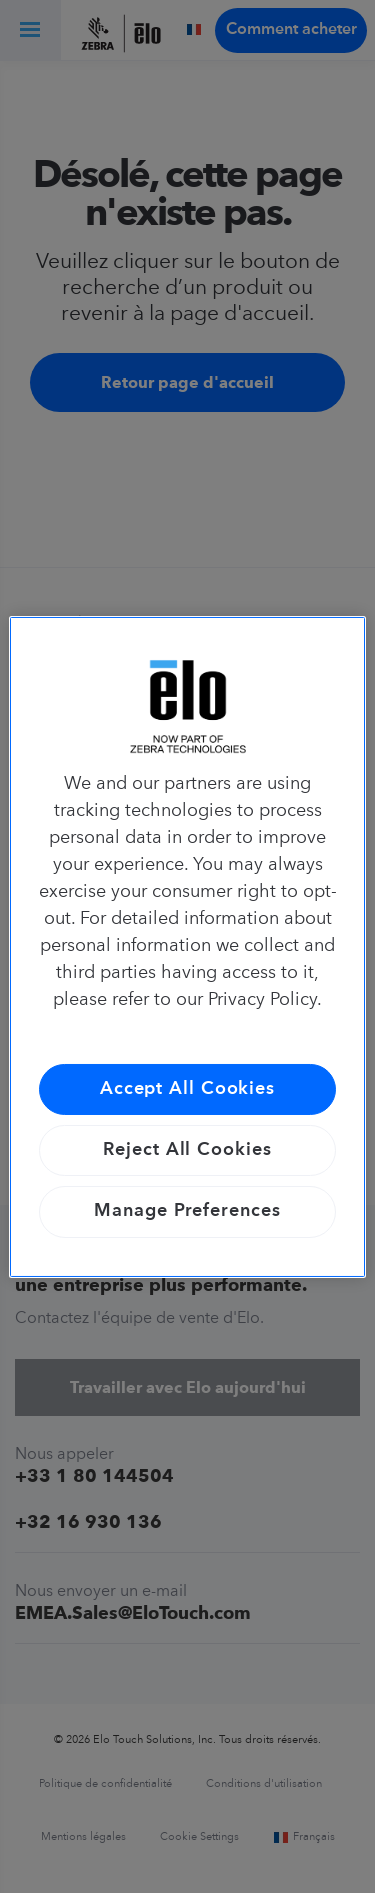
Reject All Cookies (187, 1150)
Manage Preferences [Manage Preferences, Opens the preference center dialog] (187, 1211)
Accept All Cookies (187, 1089)
